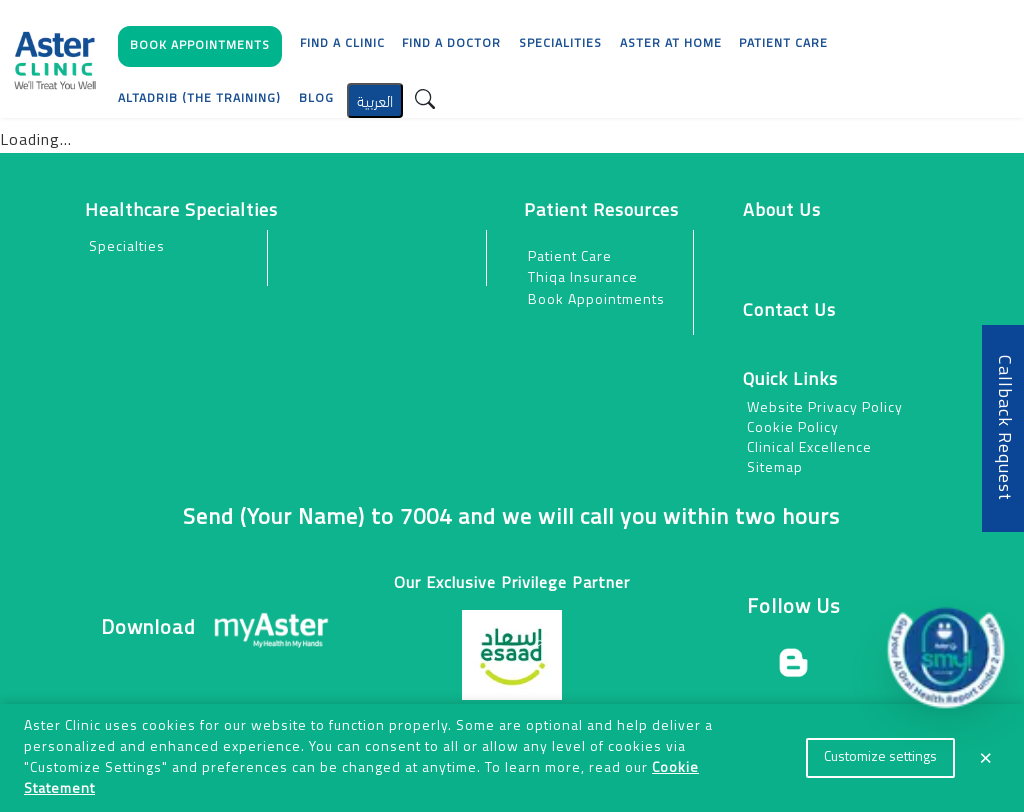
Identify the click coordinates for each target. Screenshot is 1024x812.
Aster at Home (671, 44)
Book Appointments (596, 300)
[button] (200, 51)
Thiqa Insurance (583, 278)
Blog (316, 99)
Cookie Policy (793, 428)
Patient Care (570, 257)
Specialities (560, 44)
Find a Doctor (451, 44)
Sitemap (775, 468)
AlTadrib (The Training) (199, 99)
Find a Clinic (342, 44)
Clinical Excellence (809, 448)
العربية (375, 99)
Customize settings (880, 757)
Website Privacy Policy (825, 408)
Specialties (127, 247)
